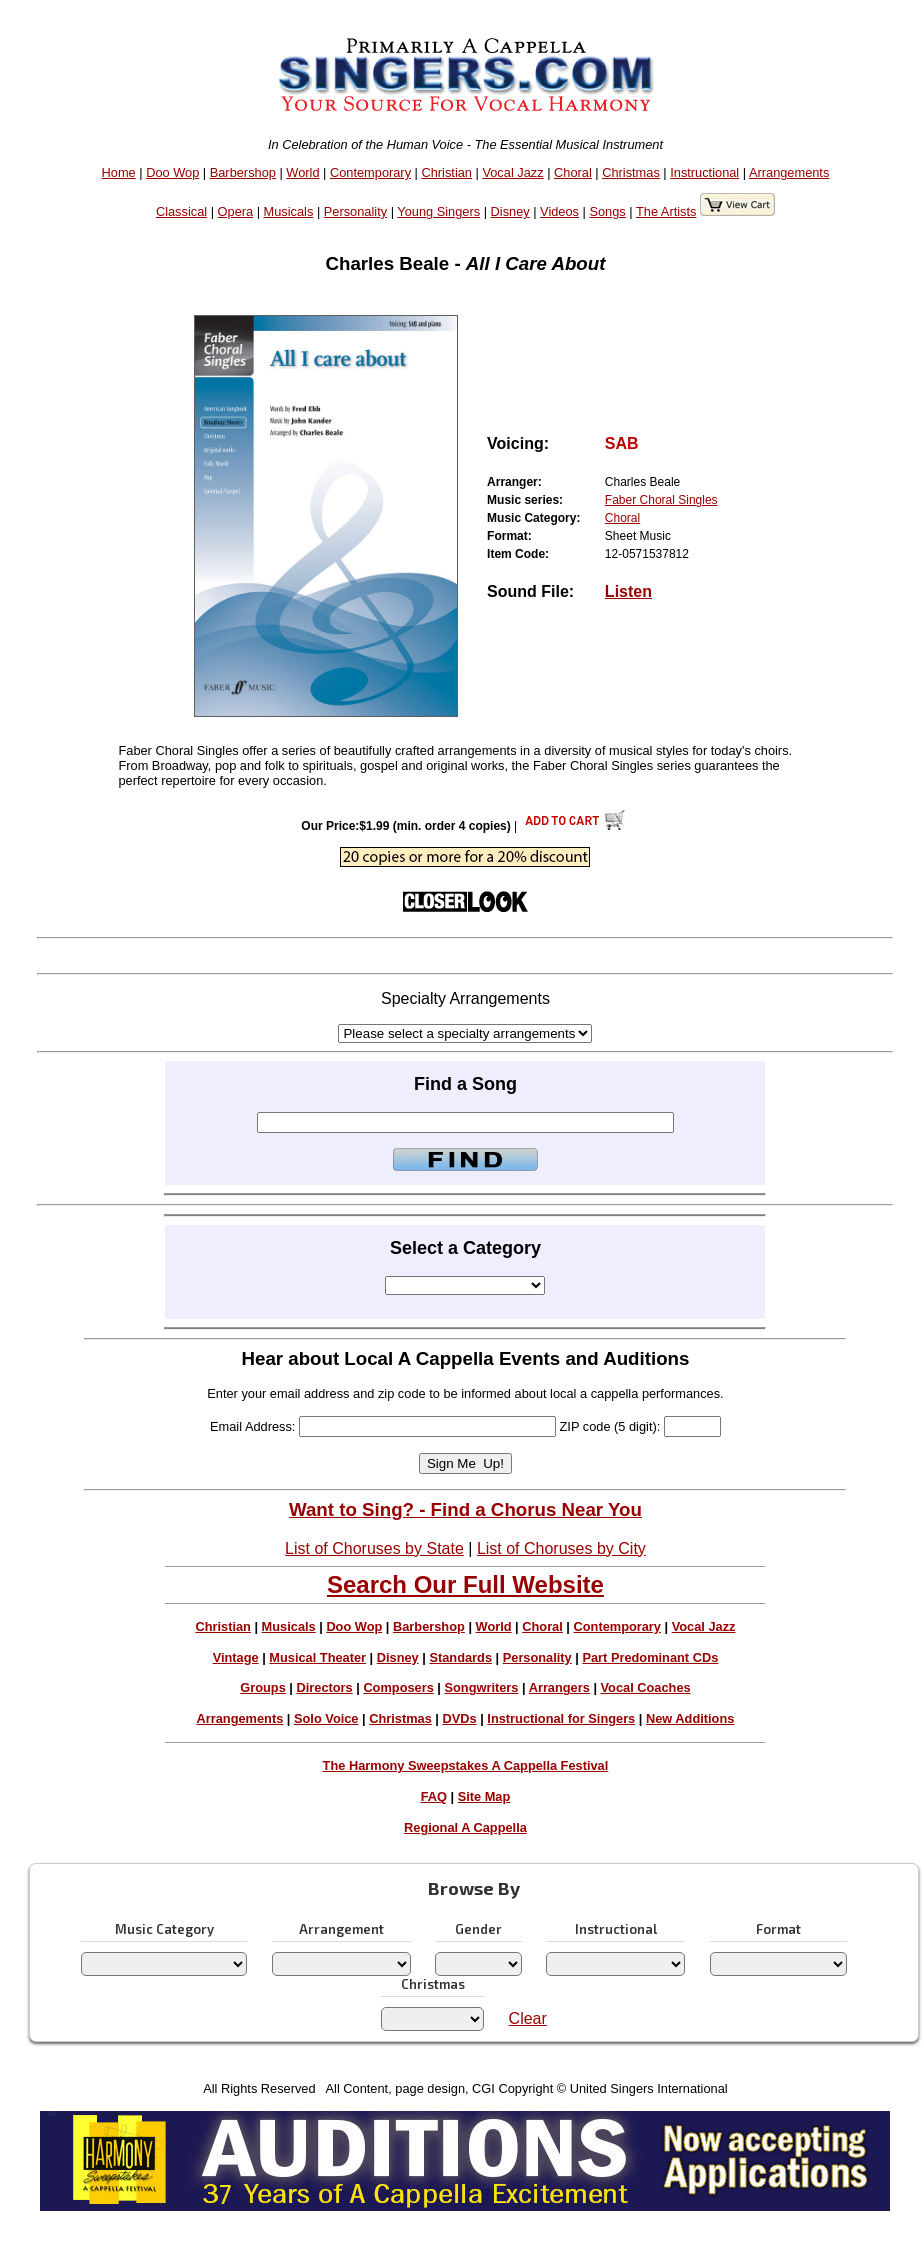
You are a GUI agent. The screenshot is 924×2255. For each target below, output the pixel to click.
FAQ (434, 1796)
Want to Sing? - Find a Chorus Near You (465, 1509)
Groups (263, 1687)
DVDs (460, 1718)
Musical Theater (317, 1657)
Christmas (631, 172)
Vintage (236, 1657)
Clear (528, 2018)
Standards (460, 1657)
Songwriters (481, 1687)
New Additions (690, 1718)
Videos (559, 211)
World (302, 172)
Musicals (289, 211)
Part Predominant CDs (650, 1657)
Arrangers (559, 1687)
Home (119, 172)
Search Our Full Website (465, 1584)
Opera (236, 211)
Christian (446, 172)
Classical (181, 211)
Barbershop (243, 172)
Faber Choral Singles (661, 500)
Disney (510, 211)
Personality (355, 211)
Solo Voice (326, 1718)
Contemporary (370, 172)
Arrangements (789, 172)
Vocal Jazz (512, 172)
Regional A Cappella (465, 1827)
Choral (573, 172)
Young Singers (438, 211)
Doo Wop (172, 172)
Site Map (484, 1796)
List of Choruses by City (561, 1548)
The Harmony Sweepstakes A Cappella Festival (466, 1765)
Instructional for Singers (561, 1718)
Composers (398, 1687)
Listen (628, 591)
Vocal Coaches (646, 1687)
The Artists (666, 211)
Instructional (704, 172)
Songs (607, 211)
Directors (324, 1687)
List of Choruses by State (374, 1548)
